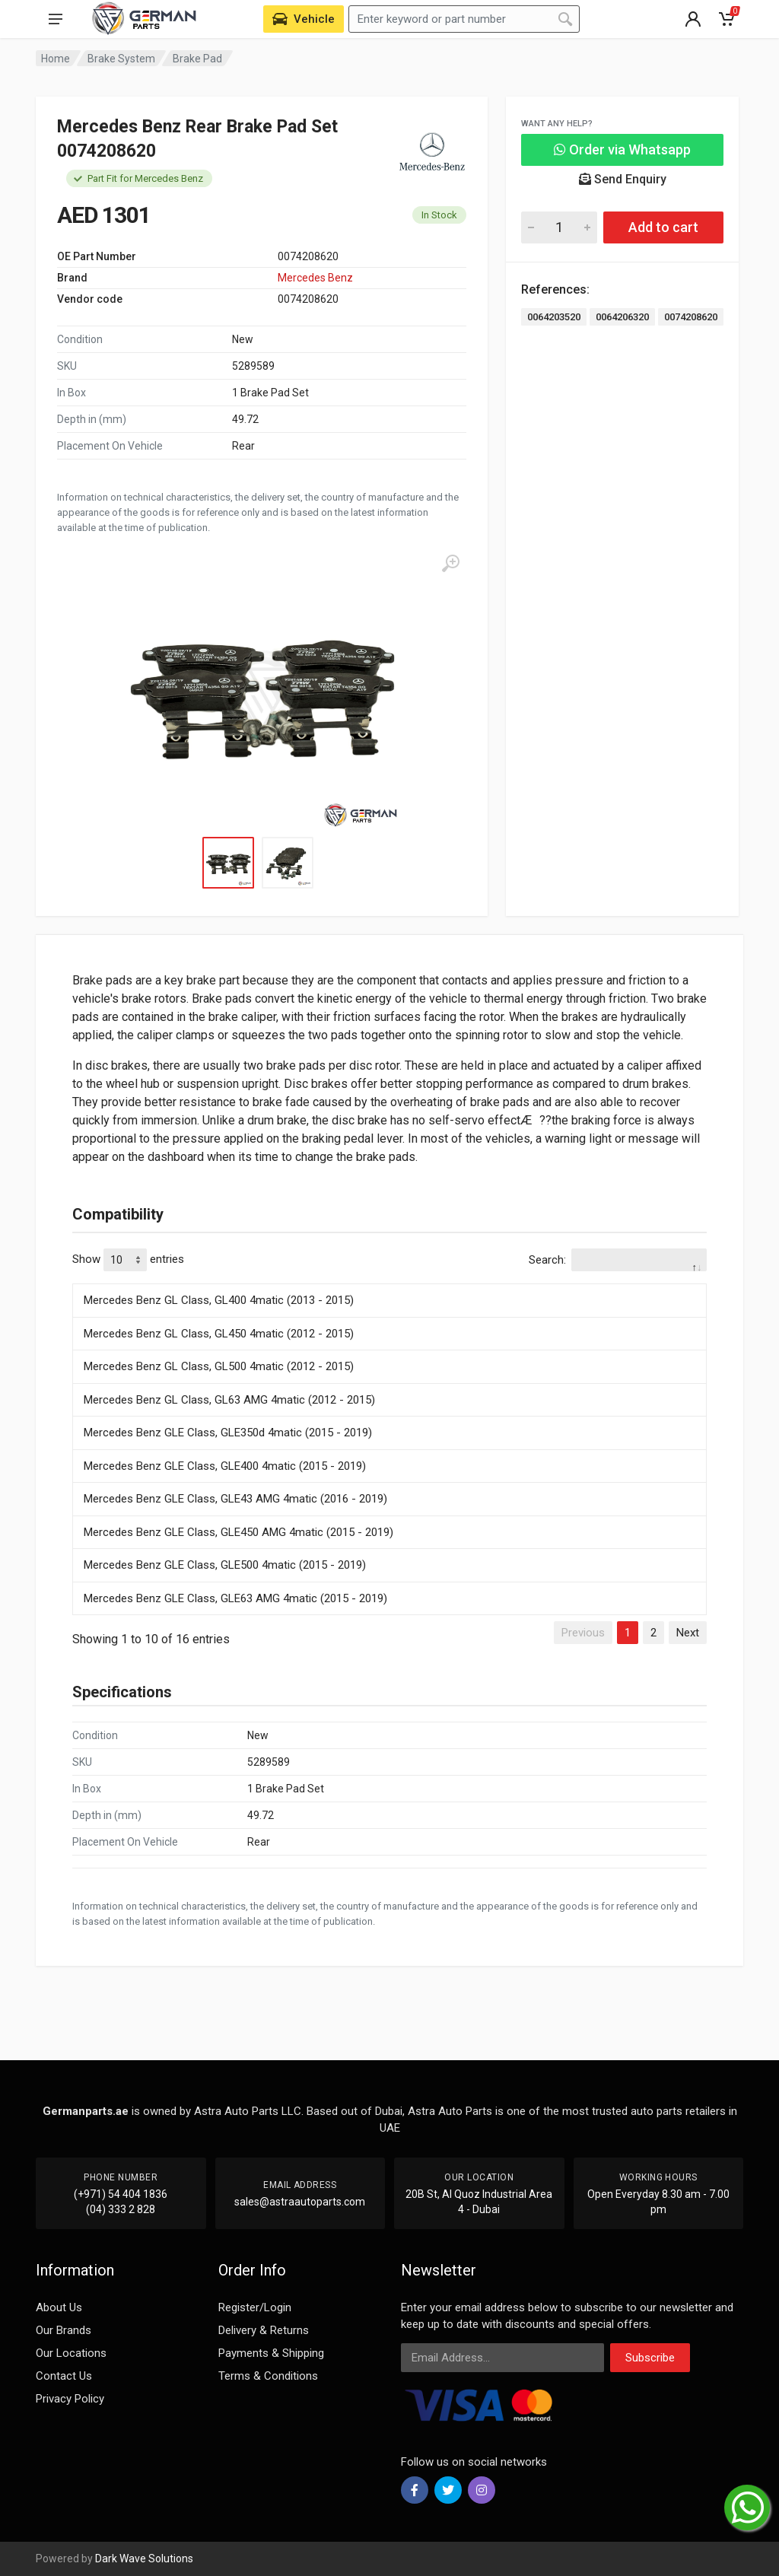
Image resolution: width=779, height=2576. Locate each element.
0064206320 (622, 317)
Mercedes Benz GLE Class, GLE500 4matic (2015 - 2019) (225, 1565)
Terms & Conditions (268, 2376)
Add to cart (663, 227)
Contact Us (64, 2376)
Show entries (128, 1259)
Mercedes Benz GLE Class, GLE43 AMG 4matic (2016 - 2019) (235, 1499)
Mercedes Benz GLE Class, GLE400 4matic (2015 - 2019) (225, 1466)
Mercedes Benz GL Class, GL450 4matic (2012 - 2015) (219, 1333)
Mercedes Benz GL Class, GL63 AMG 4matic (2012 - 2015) (229, 1400)
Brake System (121, 58)
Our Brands (63, 2330)
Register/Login (254, 2307)
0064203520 (553, 317)
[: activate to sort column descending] (389, 1281)
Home (55, 58)
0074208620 (690, 317)
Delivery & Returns (263, 2330)
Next (687, 1632)
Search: (618, 1259)
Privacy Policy (70, 2399)
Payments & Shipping (271, 2353)
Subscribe (650, 2358)
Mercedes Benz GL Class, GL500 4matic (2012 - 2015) (219, 1366)
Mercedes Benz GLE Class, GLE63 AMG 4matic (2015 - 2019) (235, 1598)
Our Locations (71, 2353)
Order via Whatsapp (622, 149)
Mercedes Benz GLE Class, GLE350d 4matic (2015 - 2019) (228, 1432)
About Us (59, 2307)
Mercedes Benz (315, 278)
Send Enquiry (622, 179)
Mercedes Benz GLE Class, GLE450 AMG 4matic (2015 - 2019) (238, 1532)
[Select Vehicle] (303, 19)
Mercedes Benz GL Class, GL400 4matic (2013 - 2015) (219, 1300)
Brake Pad (197, 58)
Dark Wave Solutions (144, 2558)
